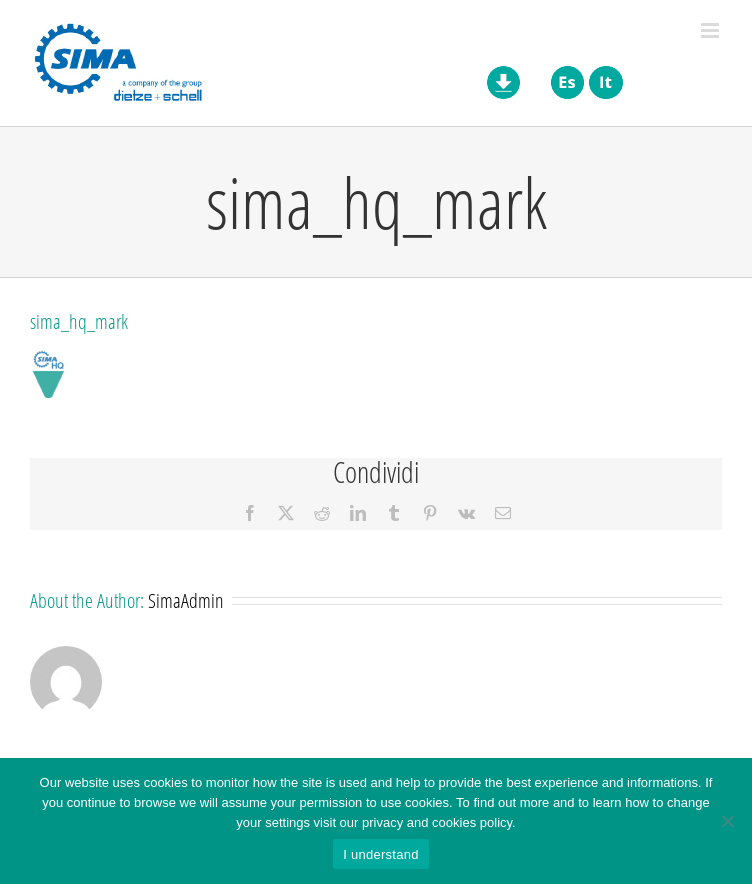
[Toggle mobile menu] (711, 30)
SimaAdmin (186, 600)
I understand (380, 854)
